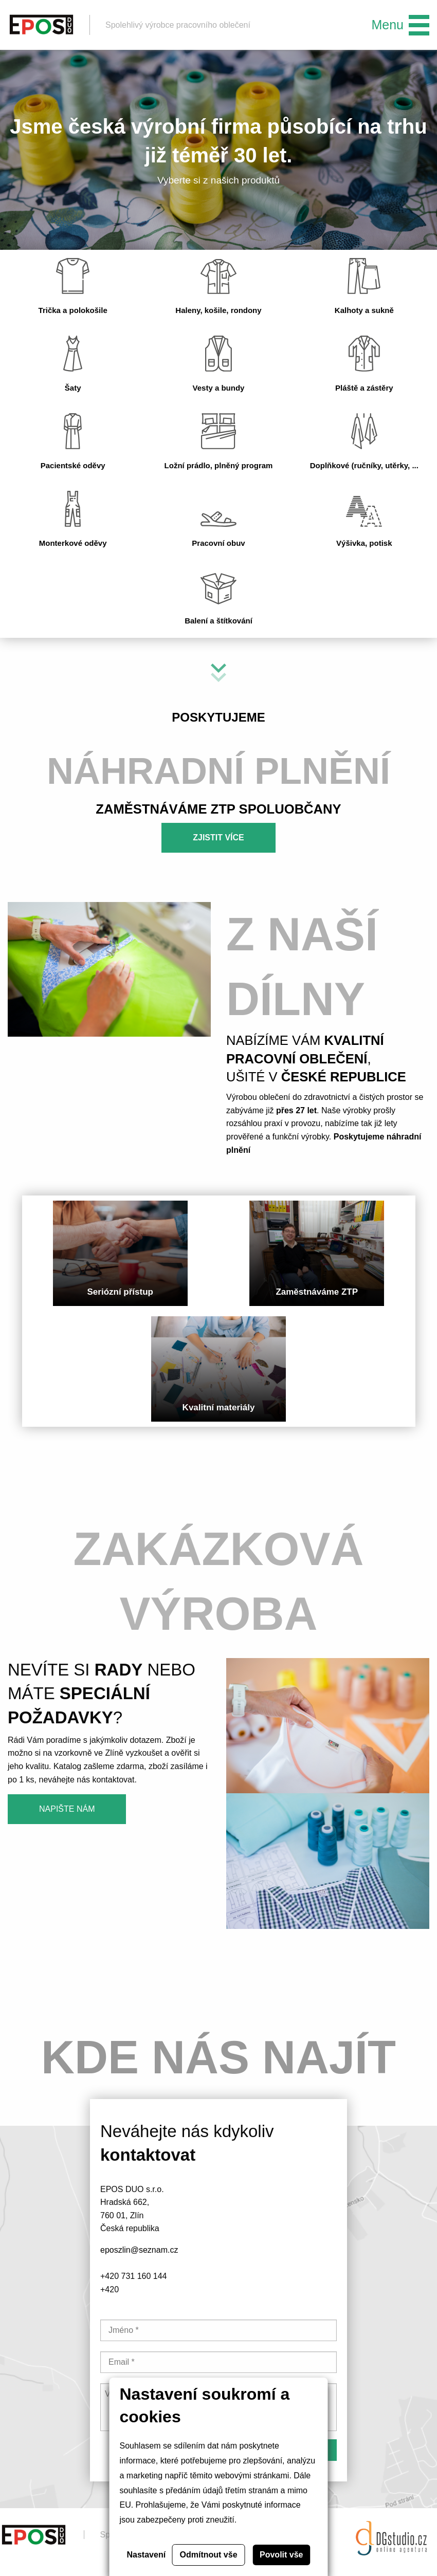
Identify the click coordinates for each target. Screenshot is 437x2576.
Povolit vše (281, 2554)
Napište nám (67, 1809)
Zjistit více (218, 837)
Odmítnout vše (209, 2554)
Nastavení (146, 2554)
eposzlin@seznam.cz (139, 2250)
